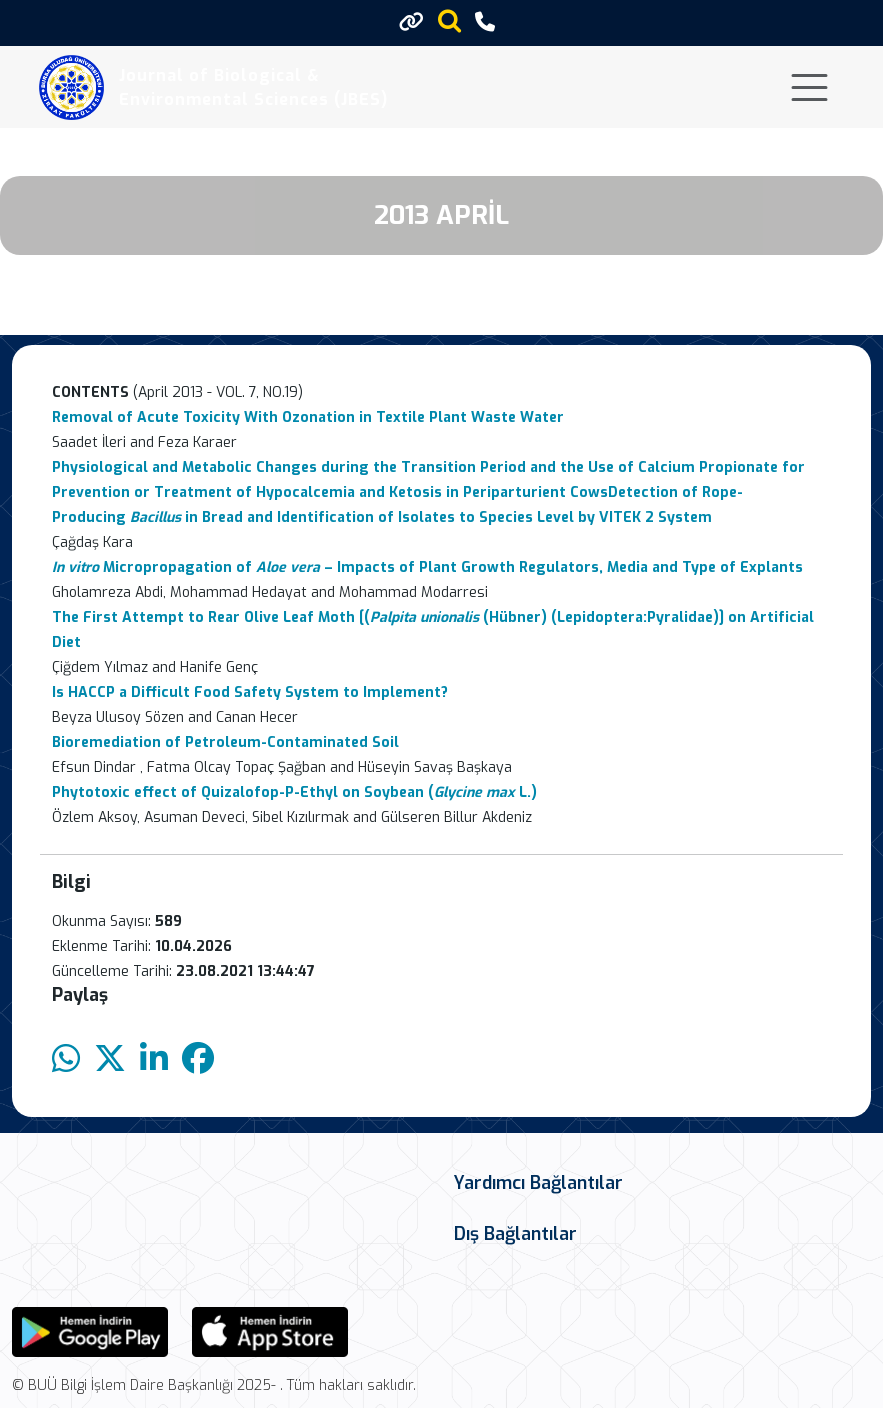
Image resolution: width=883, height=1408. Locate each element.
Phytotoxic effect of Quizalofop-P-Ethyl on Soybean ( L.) (294, 792)
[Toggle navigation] (809, 87)
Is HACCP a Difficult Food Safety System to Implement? (250, 692)
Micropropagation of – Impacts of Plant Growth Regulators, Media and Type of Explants (427, 567)
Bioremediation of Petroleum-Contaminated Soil (225, 742)
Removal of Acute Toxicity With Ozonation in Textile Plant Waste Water (308, 417)
